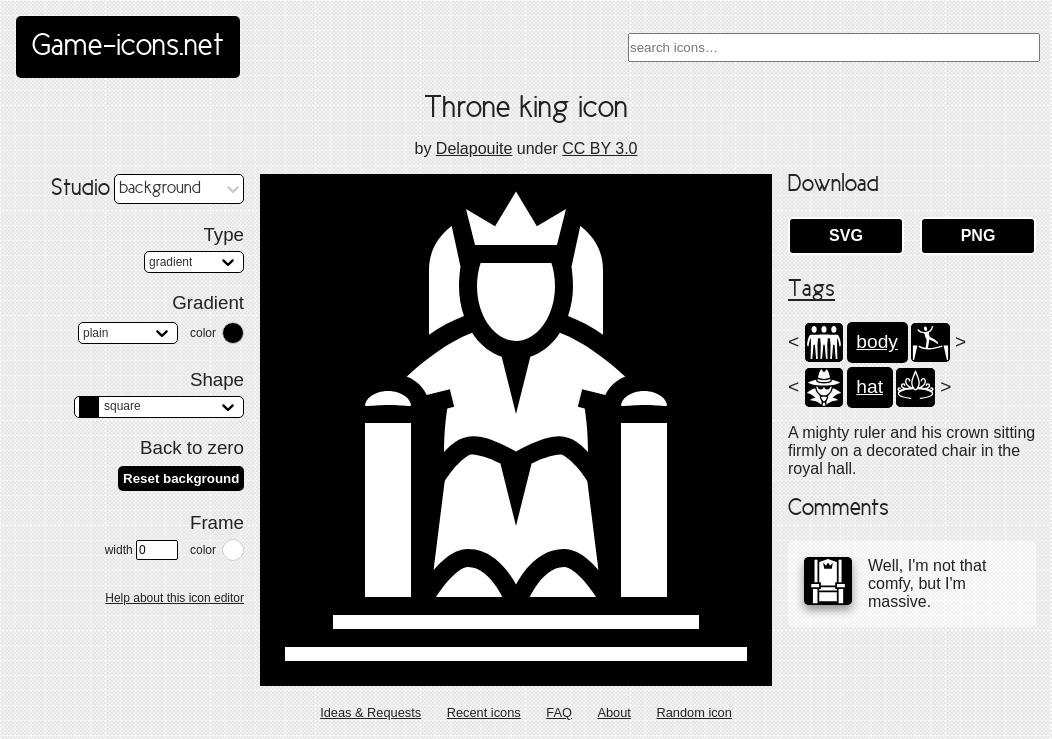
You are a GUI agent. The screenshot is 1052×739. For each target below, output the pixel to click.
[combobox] (834, 47)
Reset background (181, 478)
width (141, 550)
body (877, 341)
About (613, 712)
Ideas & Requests (370, 712)
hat (869, 386)
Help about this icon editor (174, 598)
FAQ (559, 712)
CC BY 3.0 (599, 148)
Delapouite (474, 148)
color (203, 333)
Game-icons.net (128, 47)
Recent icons (484, 712)
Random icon (693, 712)
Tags (811, 290)
